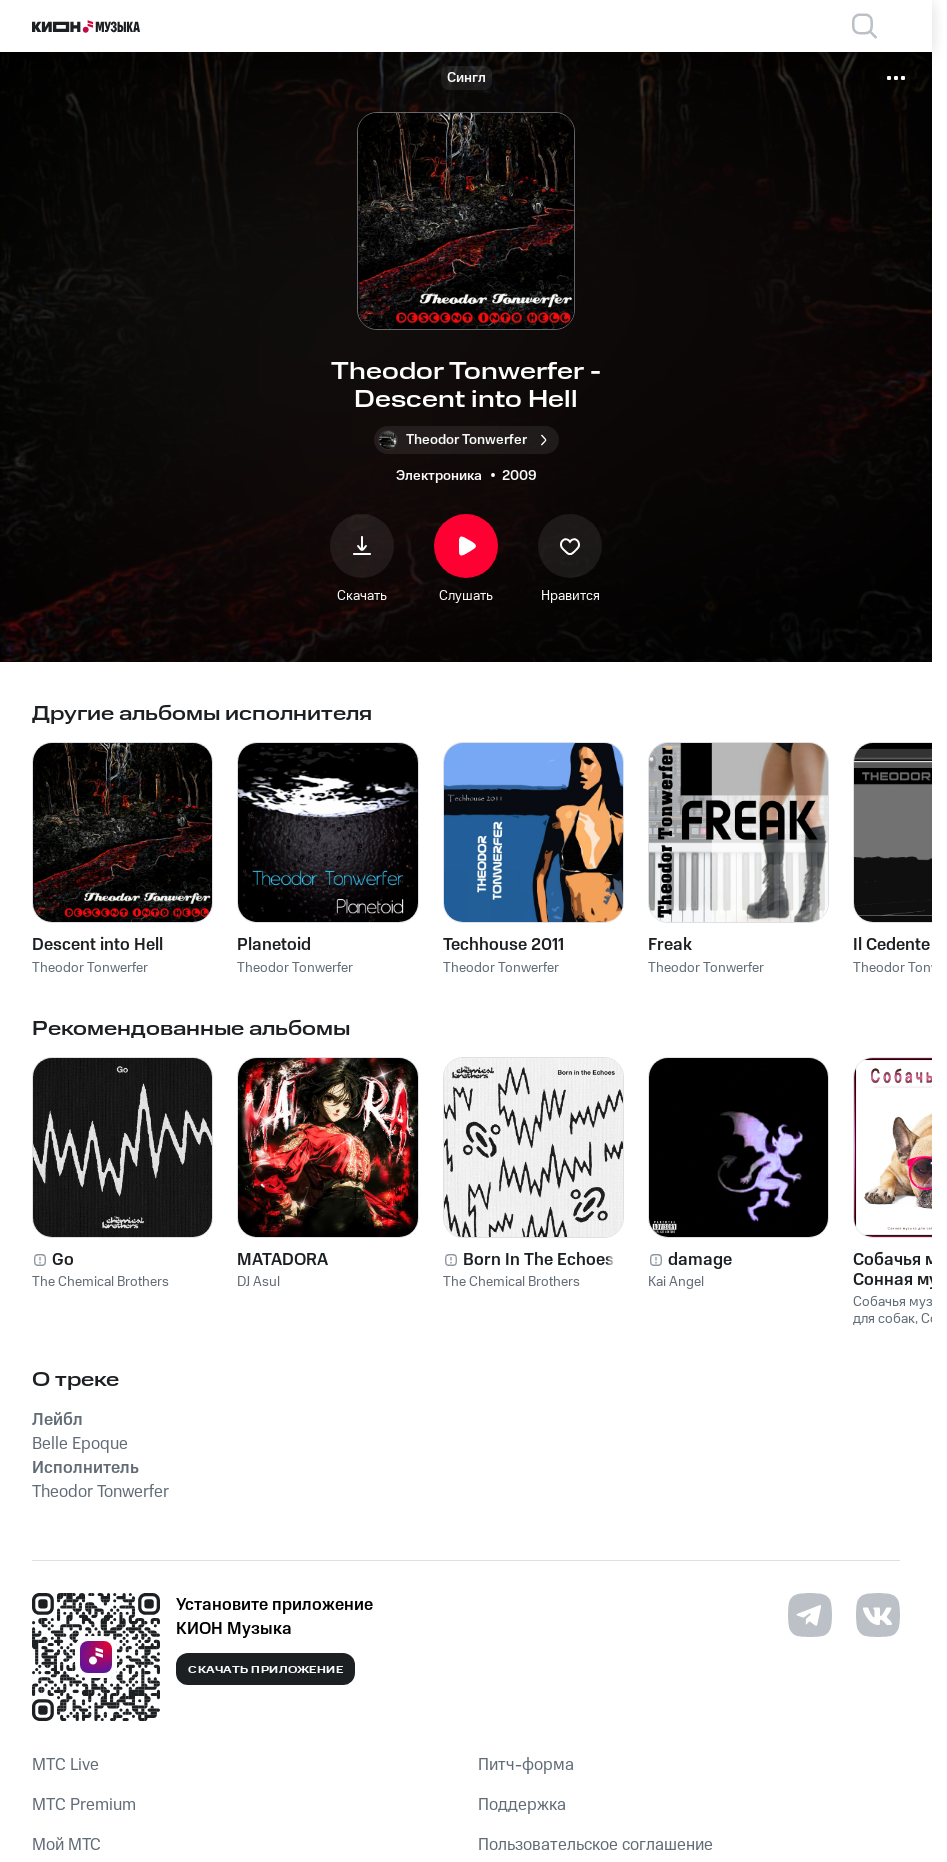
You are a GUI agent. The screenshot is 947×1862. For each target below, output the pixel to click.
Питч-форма (526, 1765)
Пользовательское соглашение (595, 1845)
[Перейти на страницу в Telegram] (810, 1615)
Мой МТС (66, 1845)
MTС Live (65, 1765)
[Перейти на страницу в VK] (878, 1615)
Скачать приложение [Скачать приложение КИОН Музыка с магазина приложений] (265, 1670)
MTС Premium (84, 1805)
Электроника (439, 476)
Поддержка (522, 1805)
